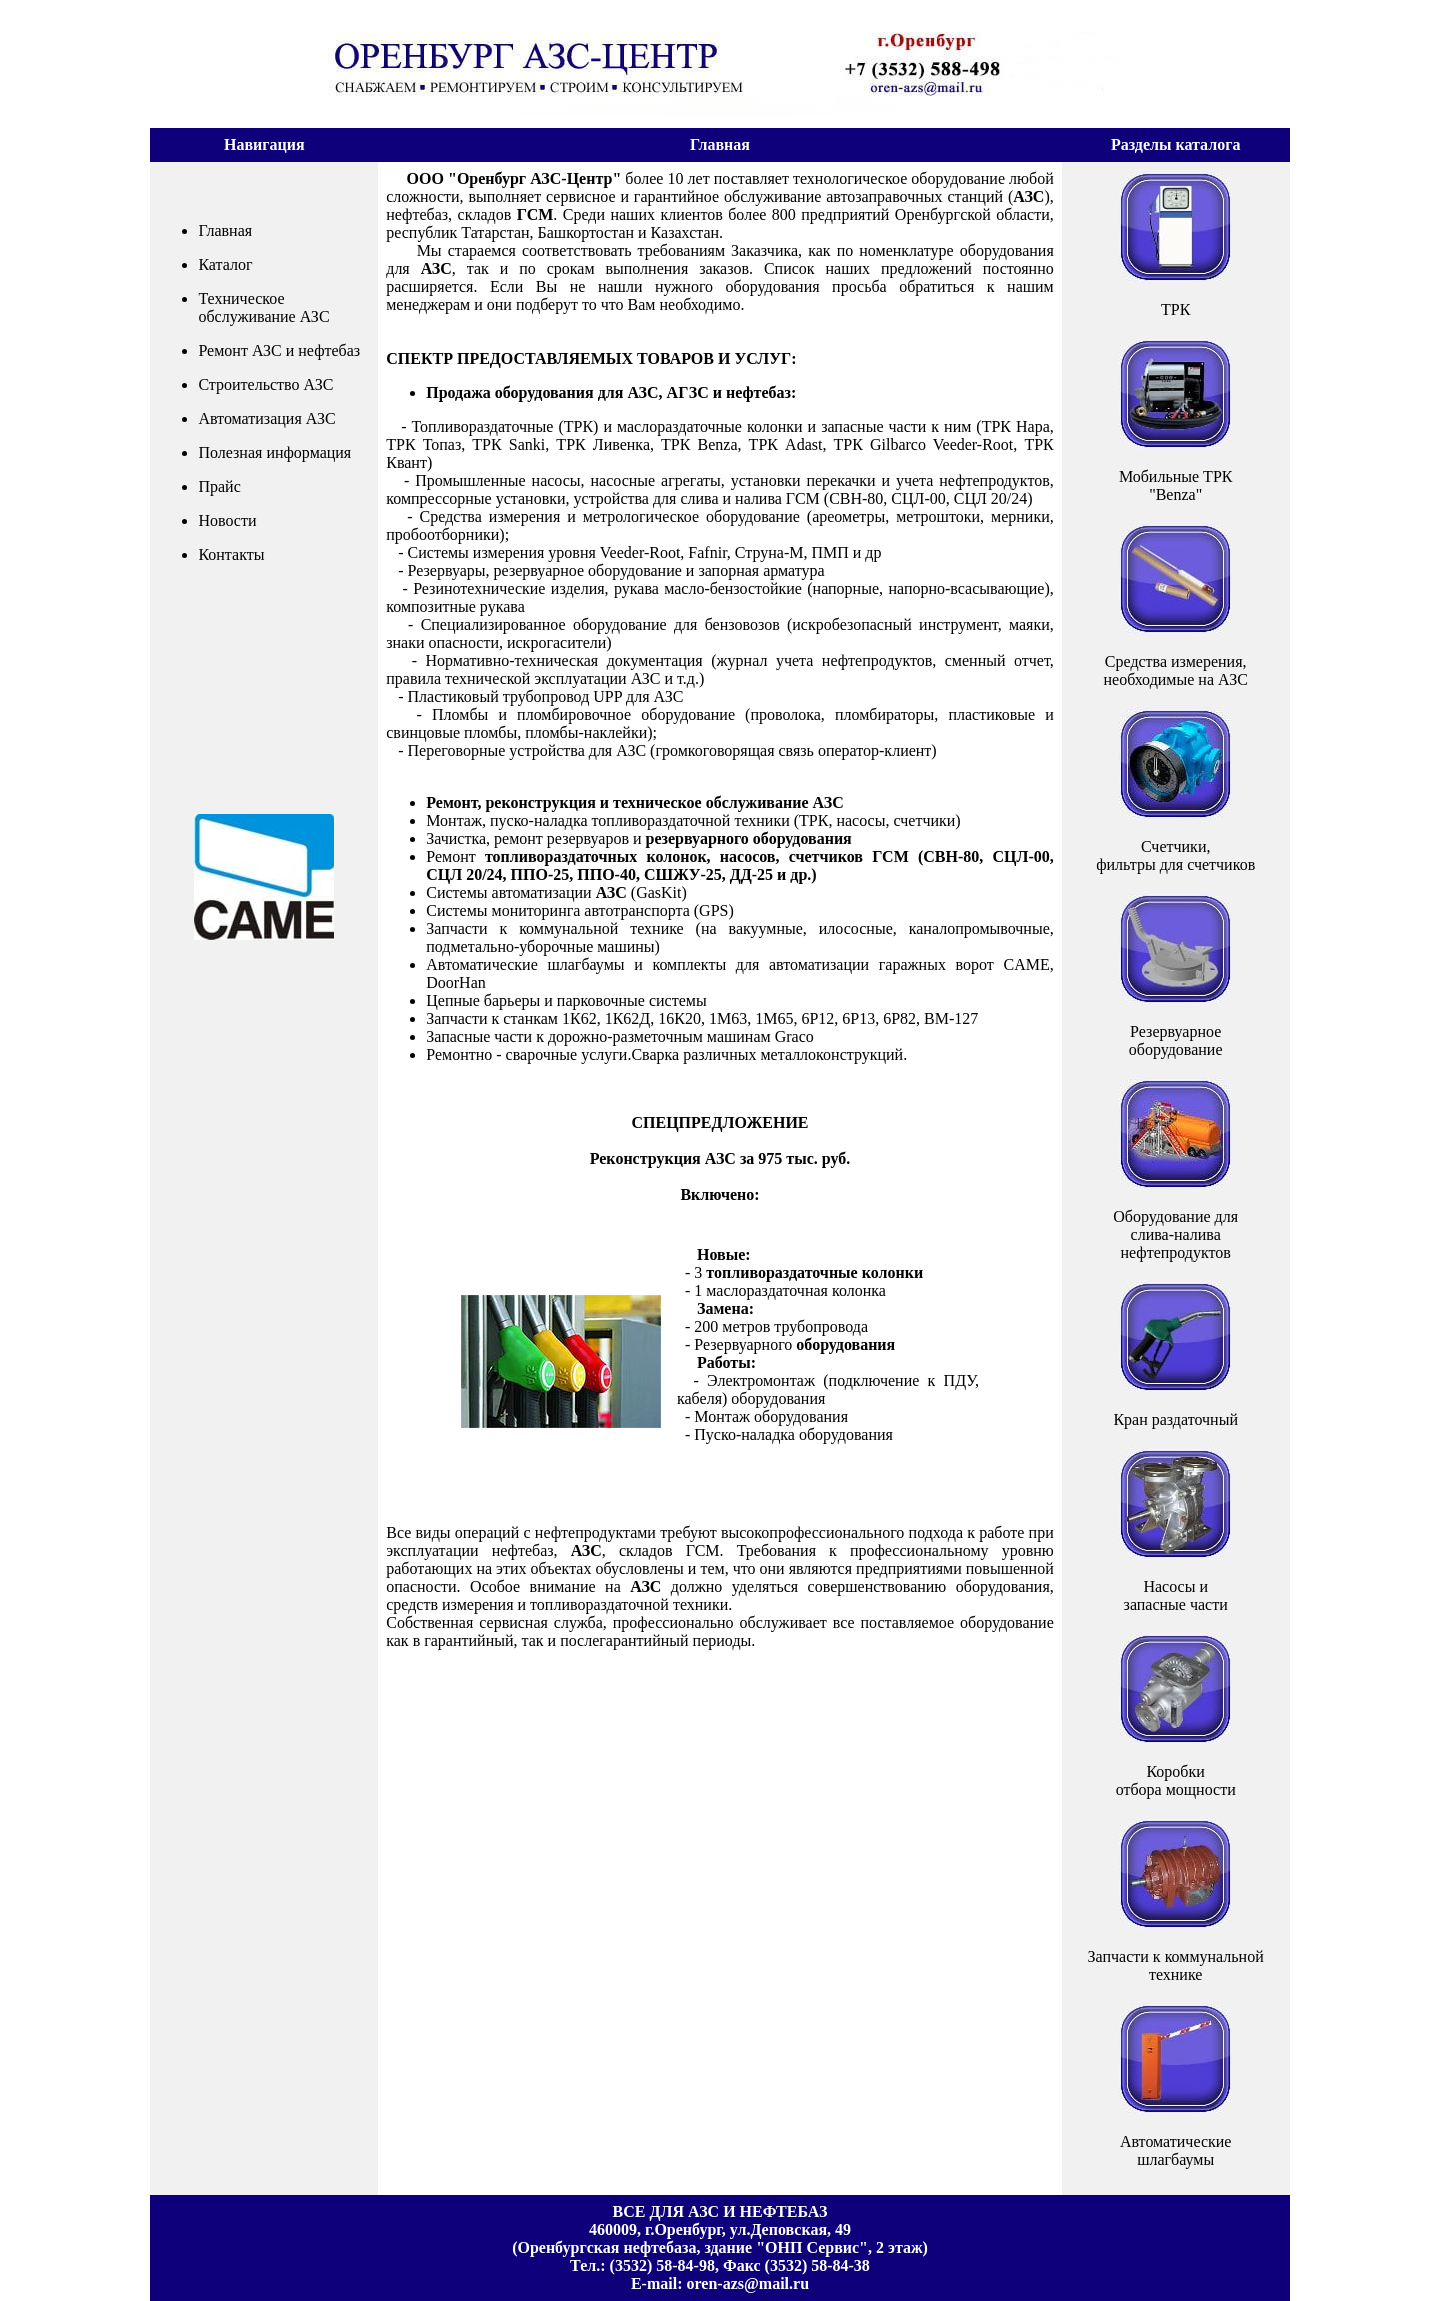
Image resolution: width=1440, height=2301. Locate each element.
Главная (225, 230)
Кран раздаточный (1175, 1419)
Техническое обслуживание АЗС (263, 307)
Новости (227, 520)
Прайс (219, 486)
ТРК (1175, 309)
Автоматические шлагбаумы (1176, 2150)
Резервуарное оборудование (1176, 1040)
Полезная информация (274, 452)
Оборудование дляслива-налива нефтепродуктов (1175, 1234)
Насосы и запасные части (1176, 1595)
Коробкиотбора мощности (1176, 1780)
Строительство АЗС (265, 384)
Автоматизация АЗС (266, 418)
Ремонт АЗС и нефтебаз (279, 350)
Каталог (225, 264)
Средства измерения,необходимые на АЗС (1176, 670)
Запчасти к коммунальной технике (1176, 1965)
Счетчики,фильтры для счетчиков (1175, 855)
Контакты (231, 554)
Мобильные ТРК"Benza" (1176, 485)
